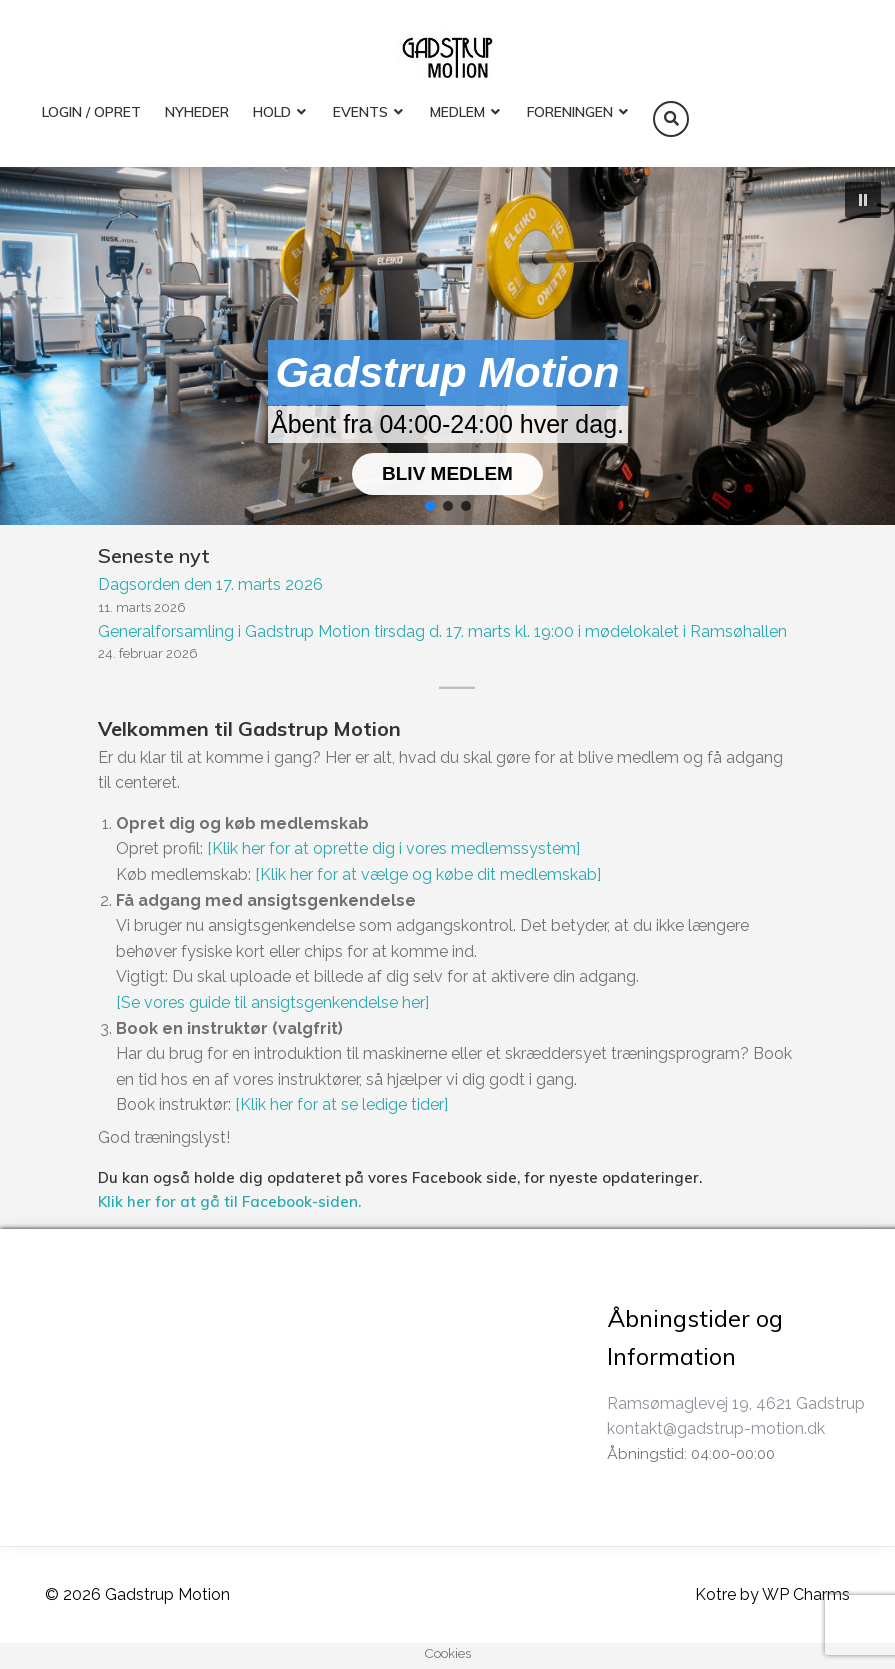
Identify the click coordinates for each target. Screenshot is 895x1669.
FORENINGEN (570, 112)
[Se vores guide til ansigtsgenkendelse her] (272, 1002)
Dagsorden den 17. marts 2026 (210, 584)
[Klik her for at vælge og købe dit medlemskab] (428, 874)
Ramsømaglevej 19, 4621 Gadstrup (736, 1403)
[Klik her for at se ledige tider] (341, 1104)
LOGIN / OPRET (91, 112)
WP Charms (806, 1594)
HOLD (272, 112)
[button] (863, 200)
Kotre (715, 1594)
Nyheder (197, 112)
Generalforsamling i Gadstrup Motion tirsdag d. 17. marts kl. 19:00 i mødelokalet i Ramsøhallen (442, 631)
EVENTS (360, 112)
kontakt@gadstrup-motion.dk (716, 1428)
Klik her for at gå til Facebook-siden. (229, 1201)
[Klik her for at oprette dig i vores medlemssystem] (393, 848)
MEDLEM (457, 112)
